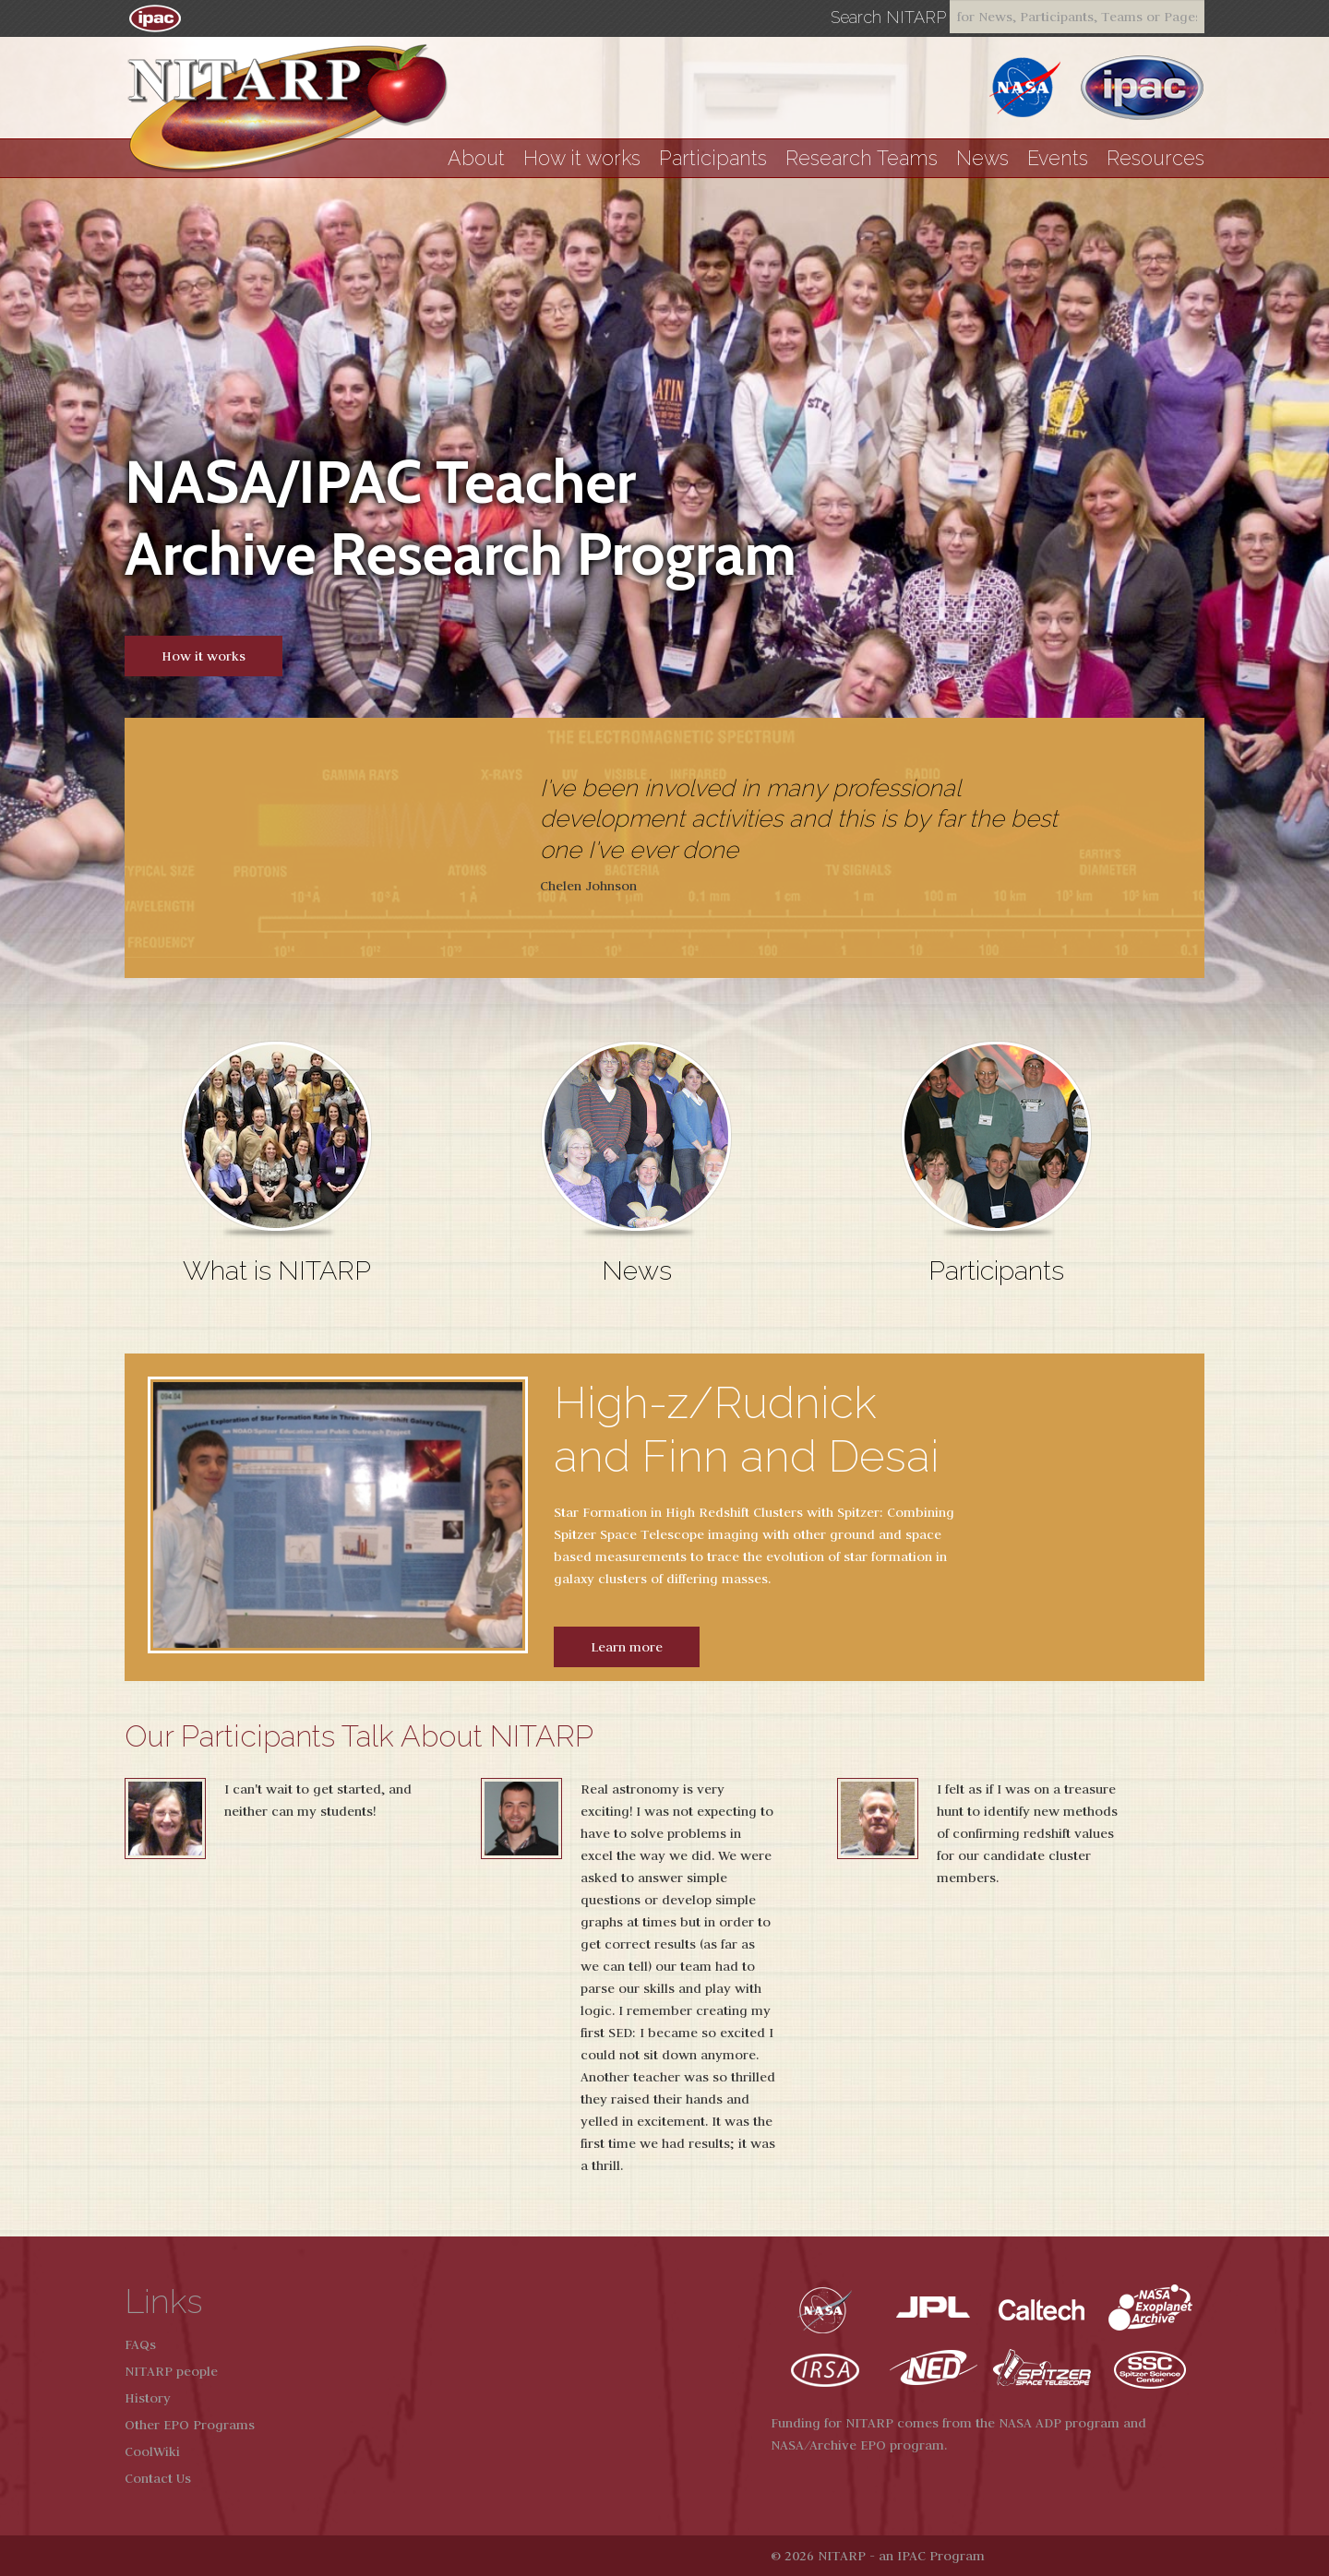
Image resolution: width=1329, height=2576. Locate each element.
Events (1057, 158)
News (982, 158)
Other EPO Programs (190, 2424)
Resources (1155, 158)
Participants (713, 158)
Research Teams (861, 158)
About (476, 158)
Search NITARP (888, 17)
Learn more (627, 1647)
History (148, 2398)
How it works (582, 158)
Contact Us (158, 2478)
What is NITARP (277, 1270)
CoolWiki (152, 2451)
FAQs (140, 2344)
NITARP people (171, 2371)
